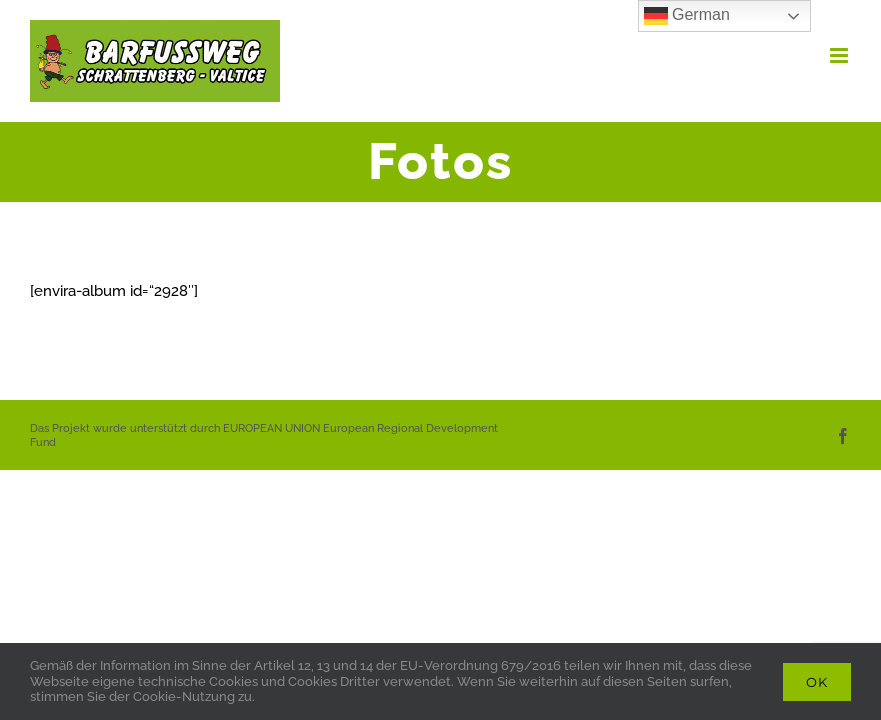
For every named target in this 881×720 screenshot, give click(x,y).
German (687, 16)
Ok (817, 682)
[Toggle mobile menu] (840, 55)
